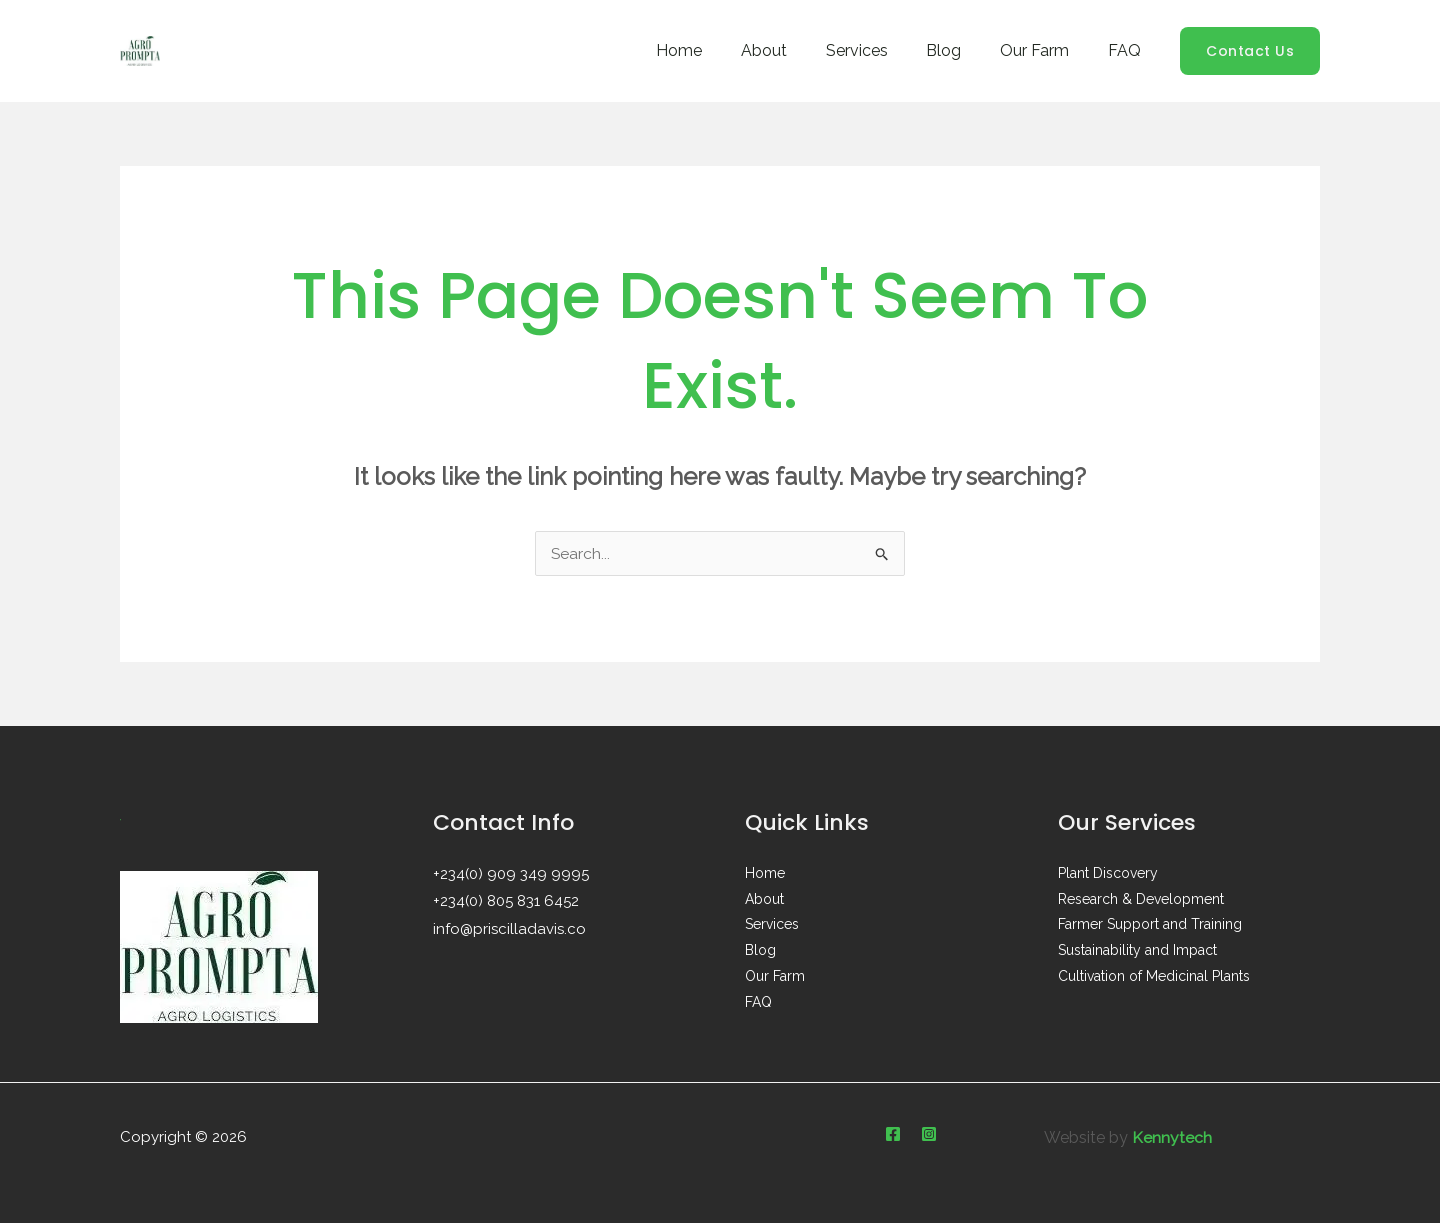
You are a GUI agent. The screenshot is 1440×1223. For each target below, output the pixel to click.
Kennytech (1172, 1137)
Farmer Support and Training (1150, 926)
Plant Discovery (1108, 874)
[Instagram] (929, 1134)
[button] (1250, 51)
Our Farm (1044, 50)
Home (716, 50)
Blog (960, 50)
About (794, 50)
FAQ (1127, 50)
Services (880, 50)
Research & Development (1141, 900)
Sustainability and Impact (1137, 952)
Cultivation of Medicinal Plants (1154, 978)
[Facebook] (893, 1134)
